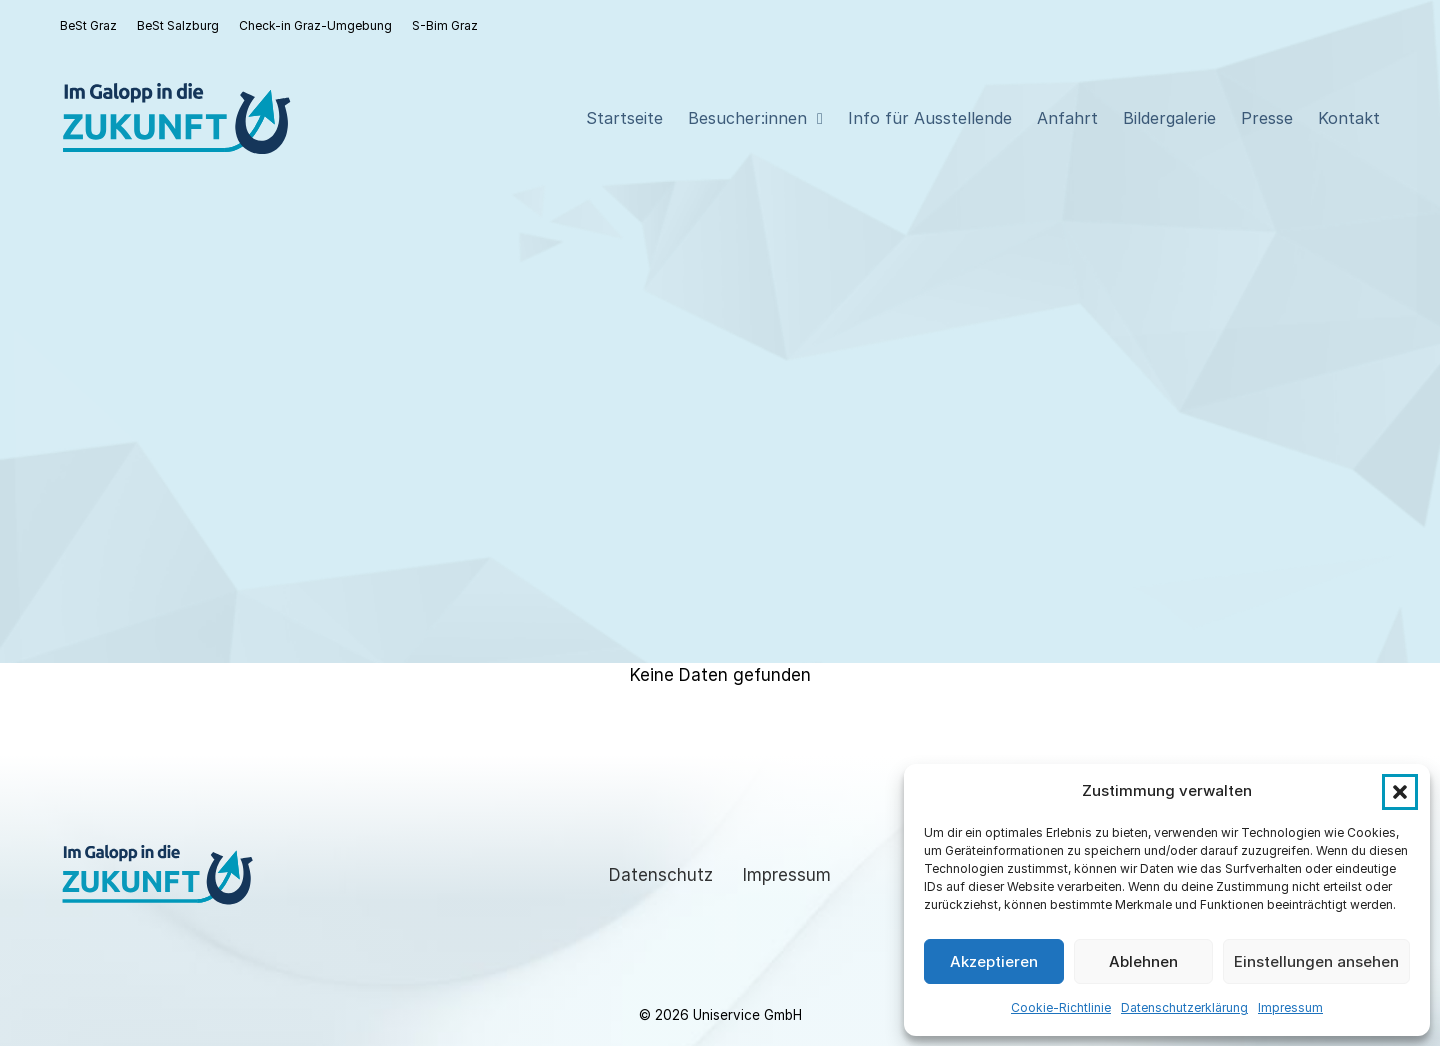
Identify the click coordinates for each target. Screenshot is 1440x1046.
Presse (1267, 118)
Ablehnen (1143, 961)
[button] (1400, 792)
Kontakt (1349, 118)
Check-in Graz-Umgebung (315, 25)
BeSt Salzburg (178, 25)
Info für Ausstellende (930, 118)
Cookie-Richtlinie (1061, 1007)
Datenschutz (661, 875)
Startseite (624, 118)
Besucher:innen (747, 118)
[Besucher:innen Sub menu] (820, 119)
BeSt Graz (88, 25)
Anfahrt (1067, 118)
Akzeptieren (994, 961)
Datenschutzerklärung (1184, 1007)
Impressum (1290, 1007)
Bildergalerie (1169, 118)
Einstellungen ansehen (1316, 961)
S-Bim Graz (445, 25)
